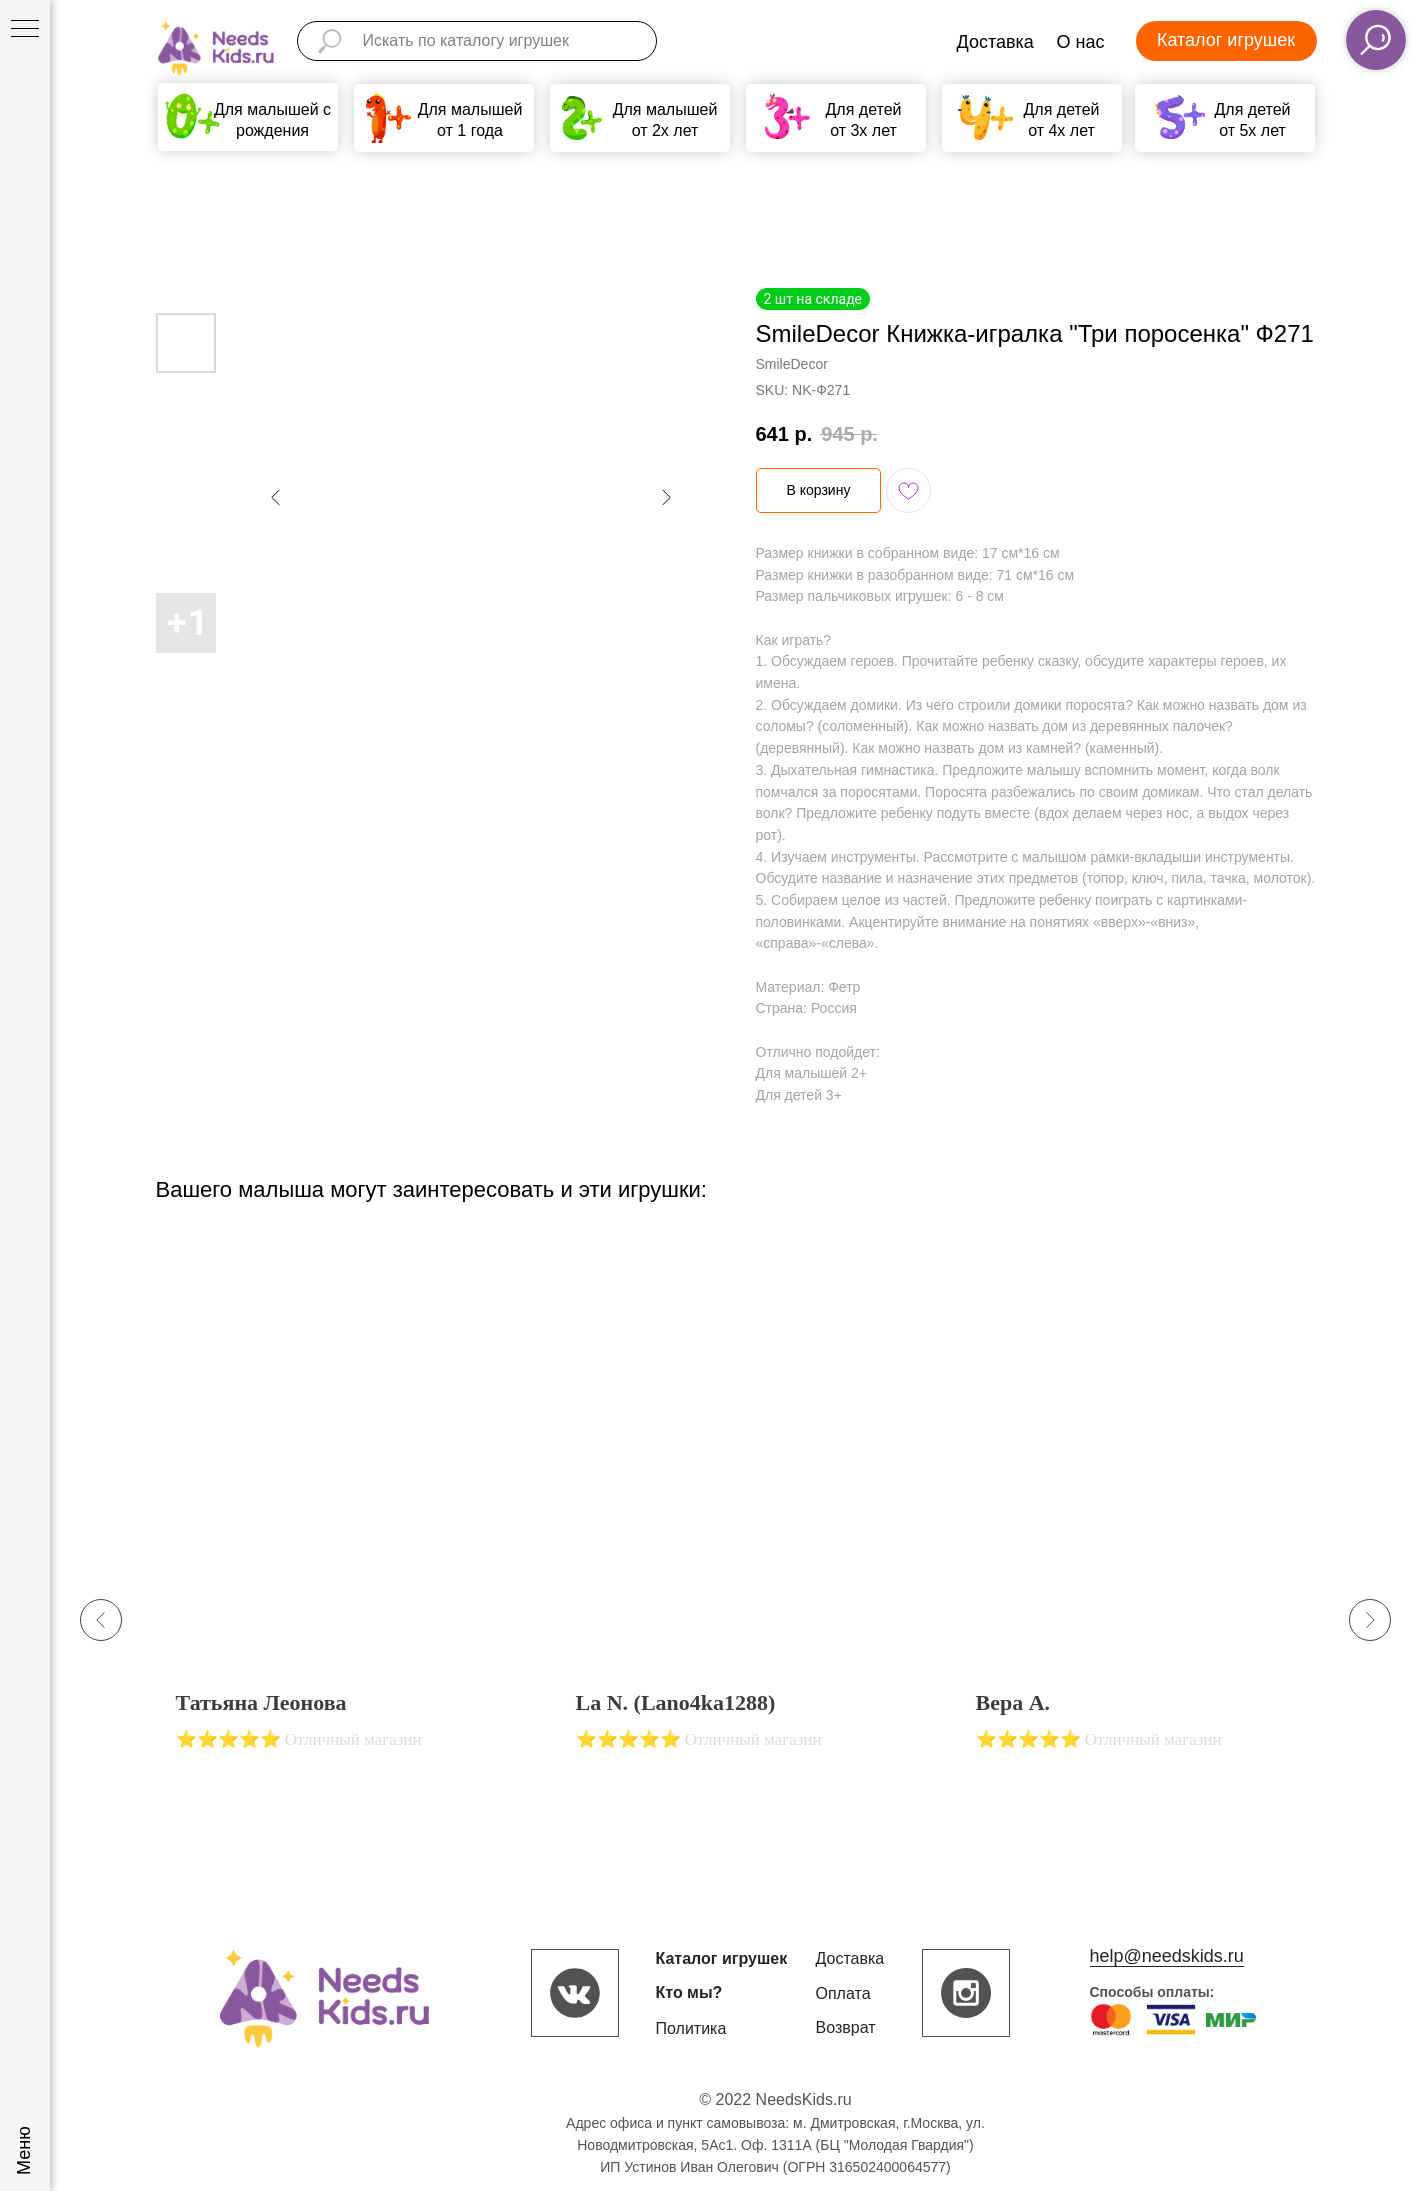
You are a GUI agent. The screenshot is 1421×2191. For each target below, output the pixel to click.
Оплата (843, 1993)
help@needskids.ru (1167, 1956)
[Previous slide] (101, 1620)
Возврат (846, 2027)
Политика (691, 2028)
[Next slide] (1370, 1620)
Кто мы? (689, 1992)
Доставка (995, 42)
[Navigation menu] (25, 30)
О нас (1081, 42)
